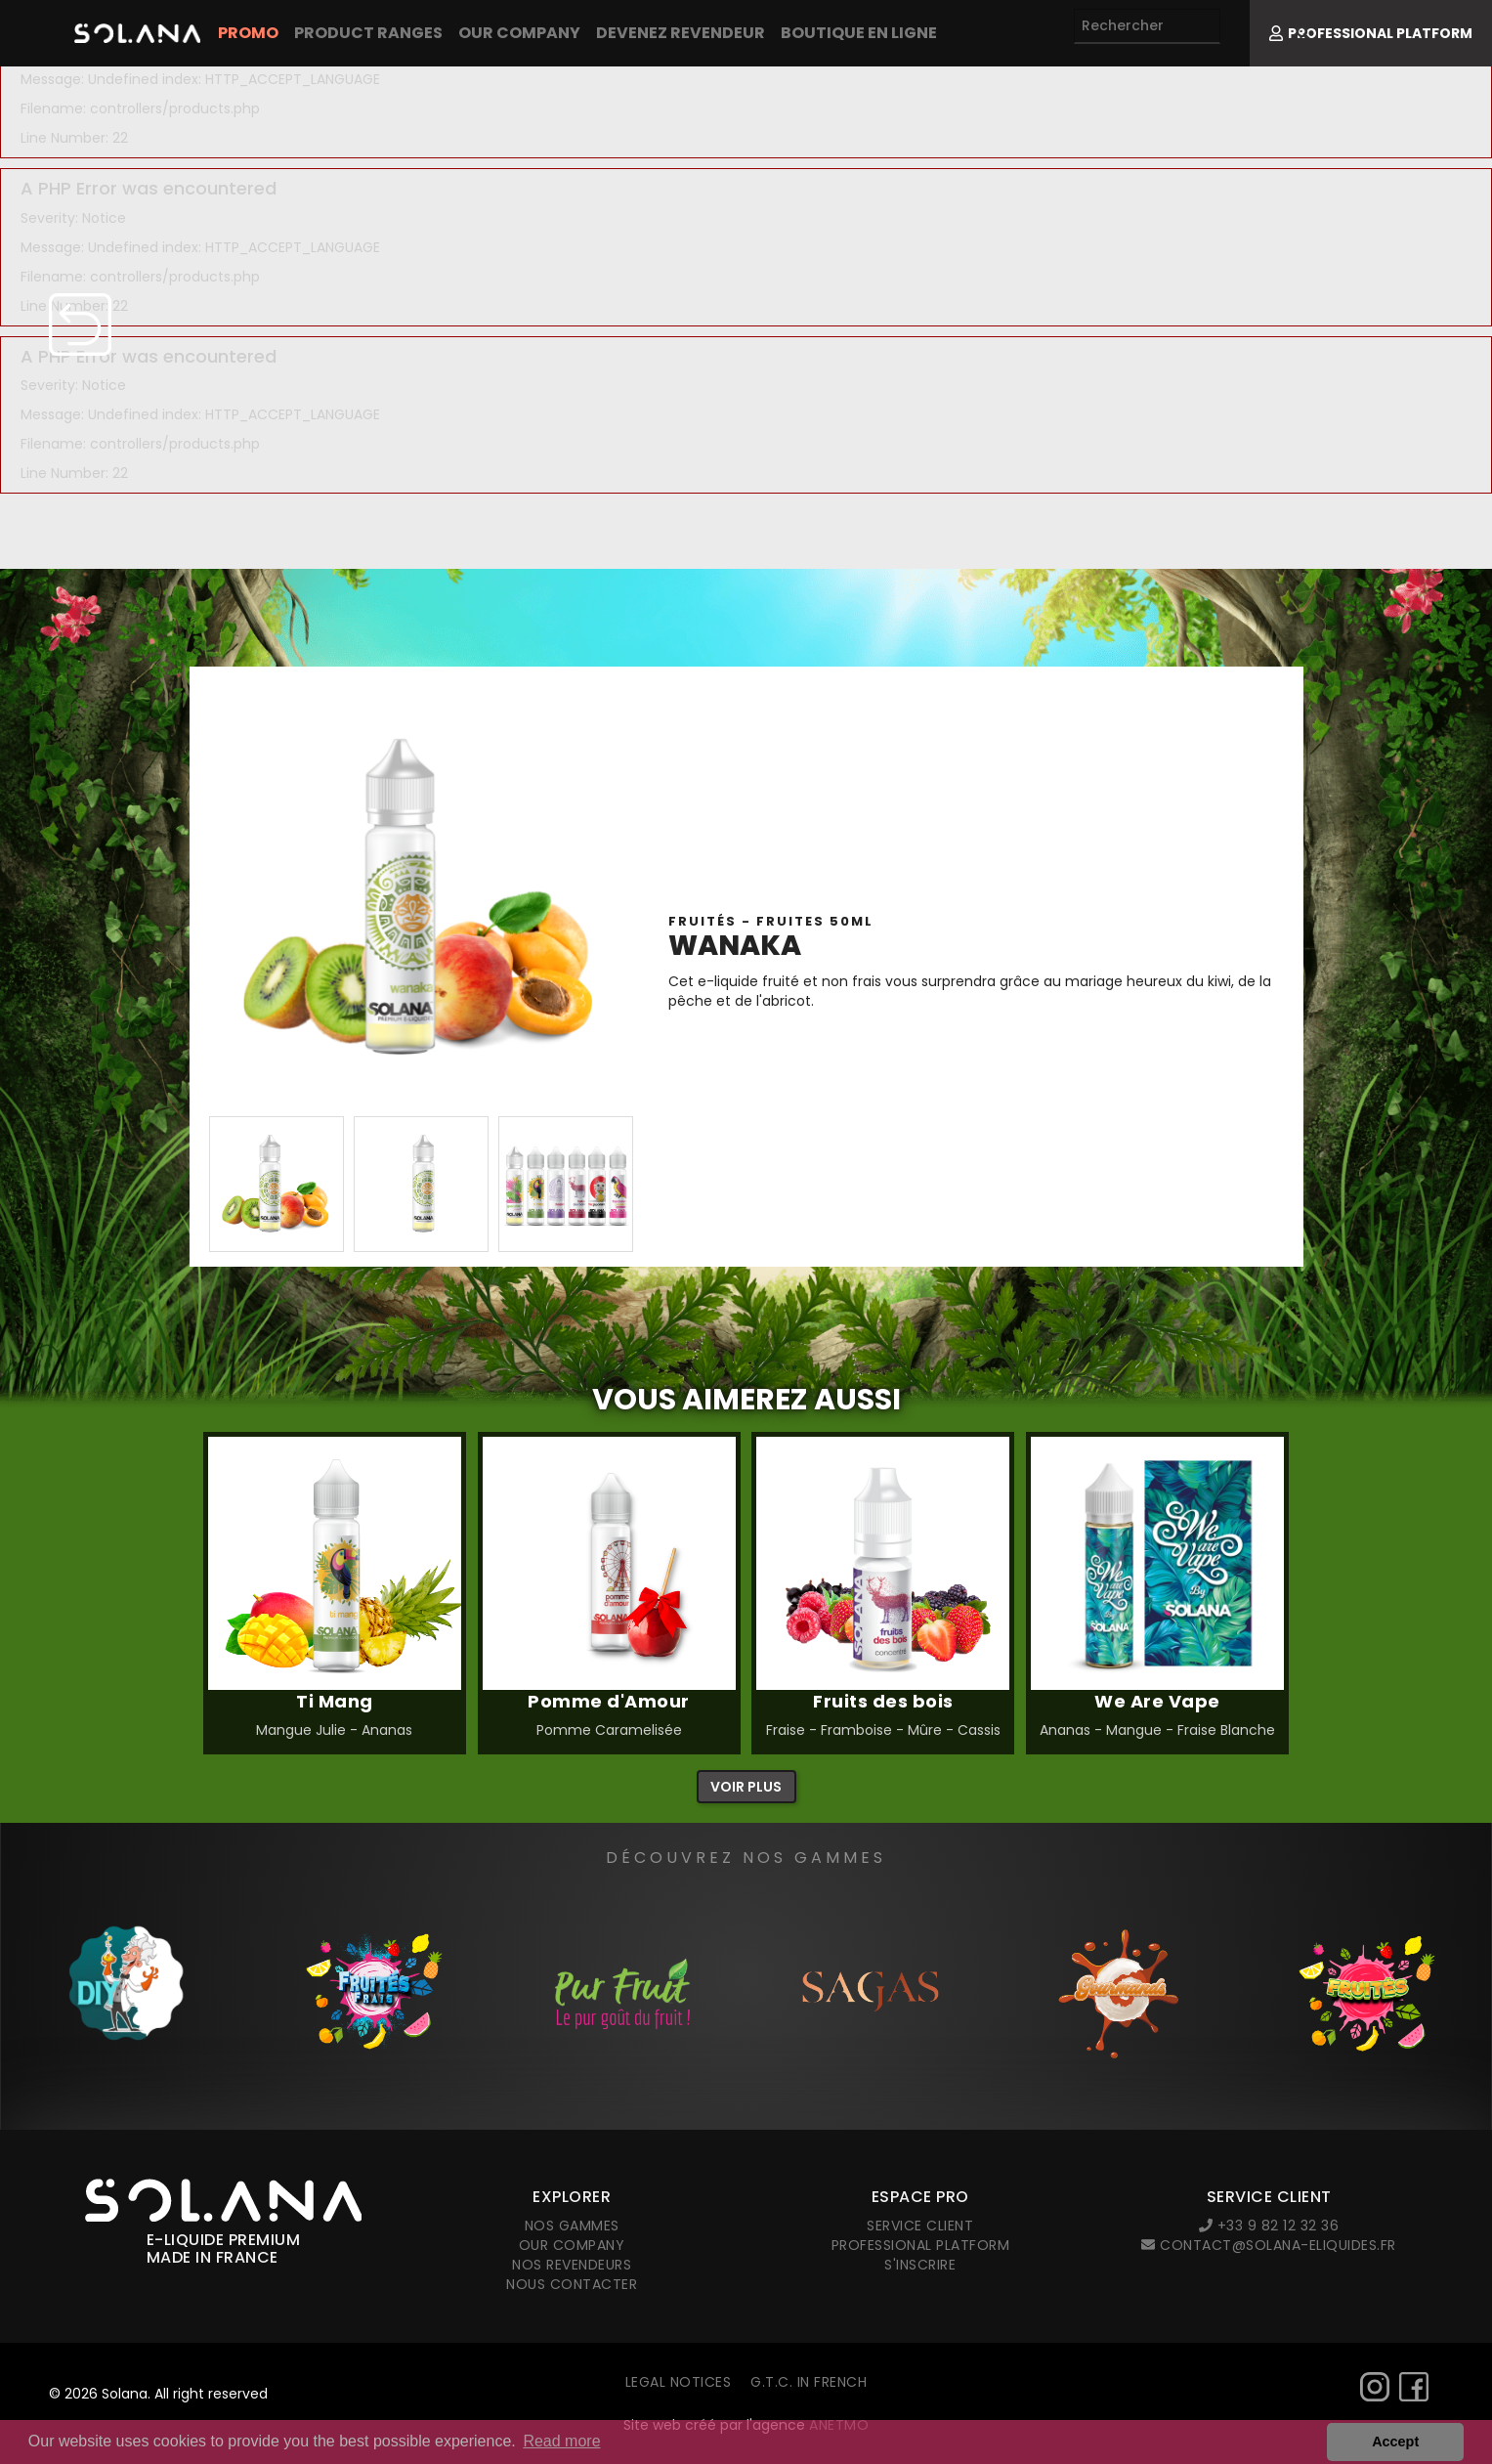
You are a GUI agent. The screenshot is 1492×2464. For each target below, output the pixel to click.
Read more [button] (561, 2441)
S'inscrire (920, 2264)
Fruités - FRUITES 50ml (771, 921)
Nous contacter (571, 2284)
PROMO (248, 33)
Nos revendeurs (571, 2264)
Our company (519, 33)
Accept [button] (1395, 2441)
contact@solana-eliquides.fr (1268, 2245)
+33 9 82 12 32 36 (1269, 2225)
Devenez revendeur (680, 33)
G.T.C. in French (808, 2382)
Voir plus (746, 1786)
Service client (920, 2225)
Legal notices (678, 2382)
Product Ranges (368, 33)
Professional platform (920, 2245)
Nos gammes (572, 2225)
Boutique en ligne (859, 33)
